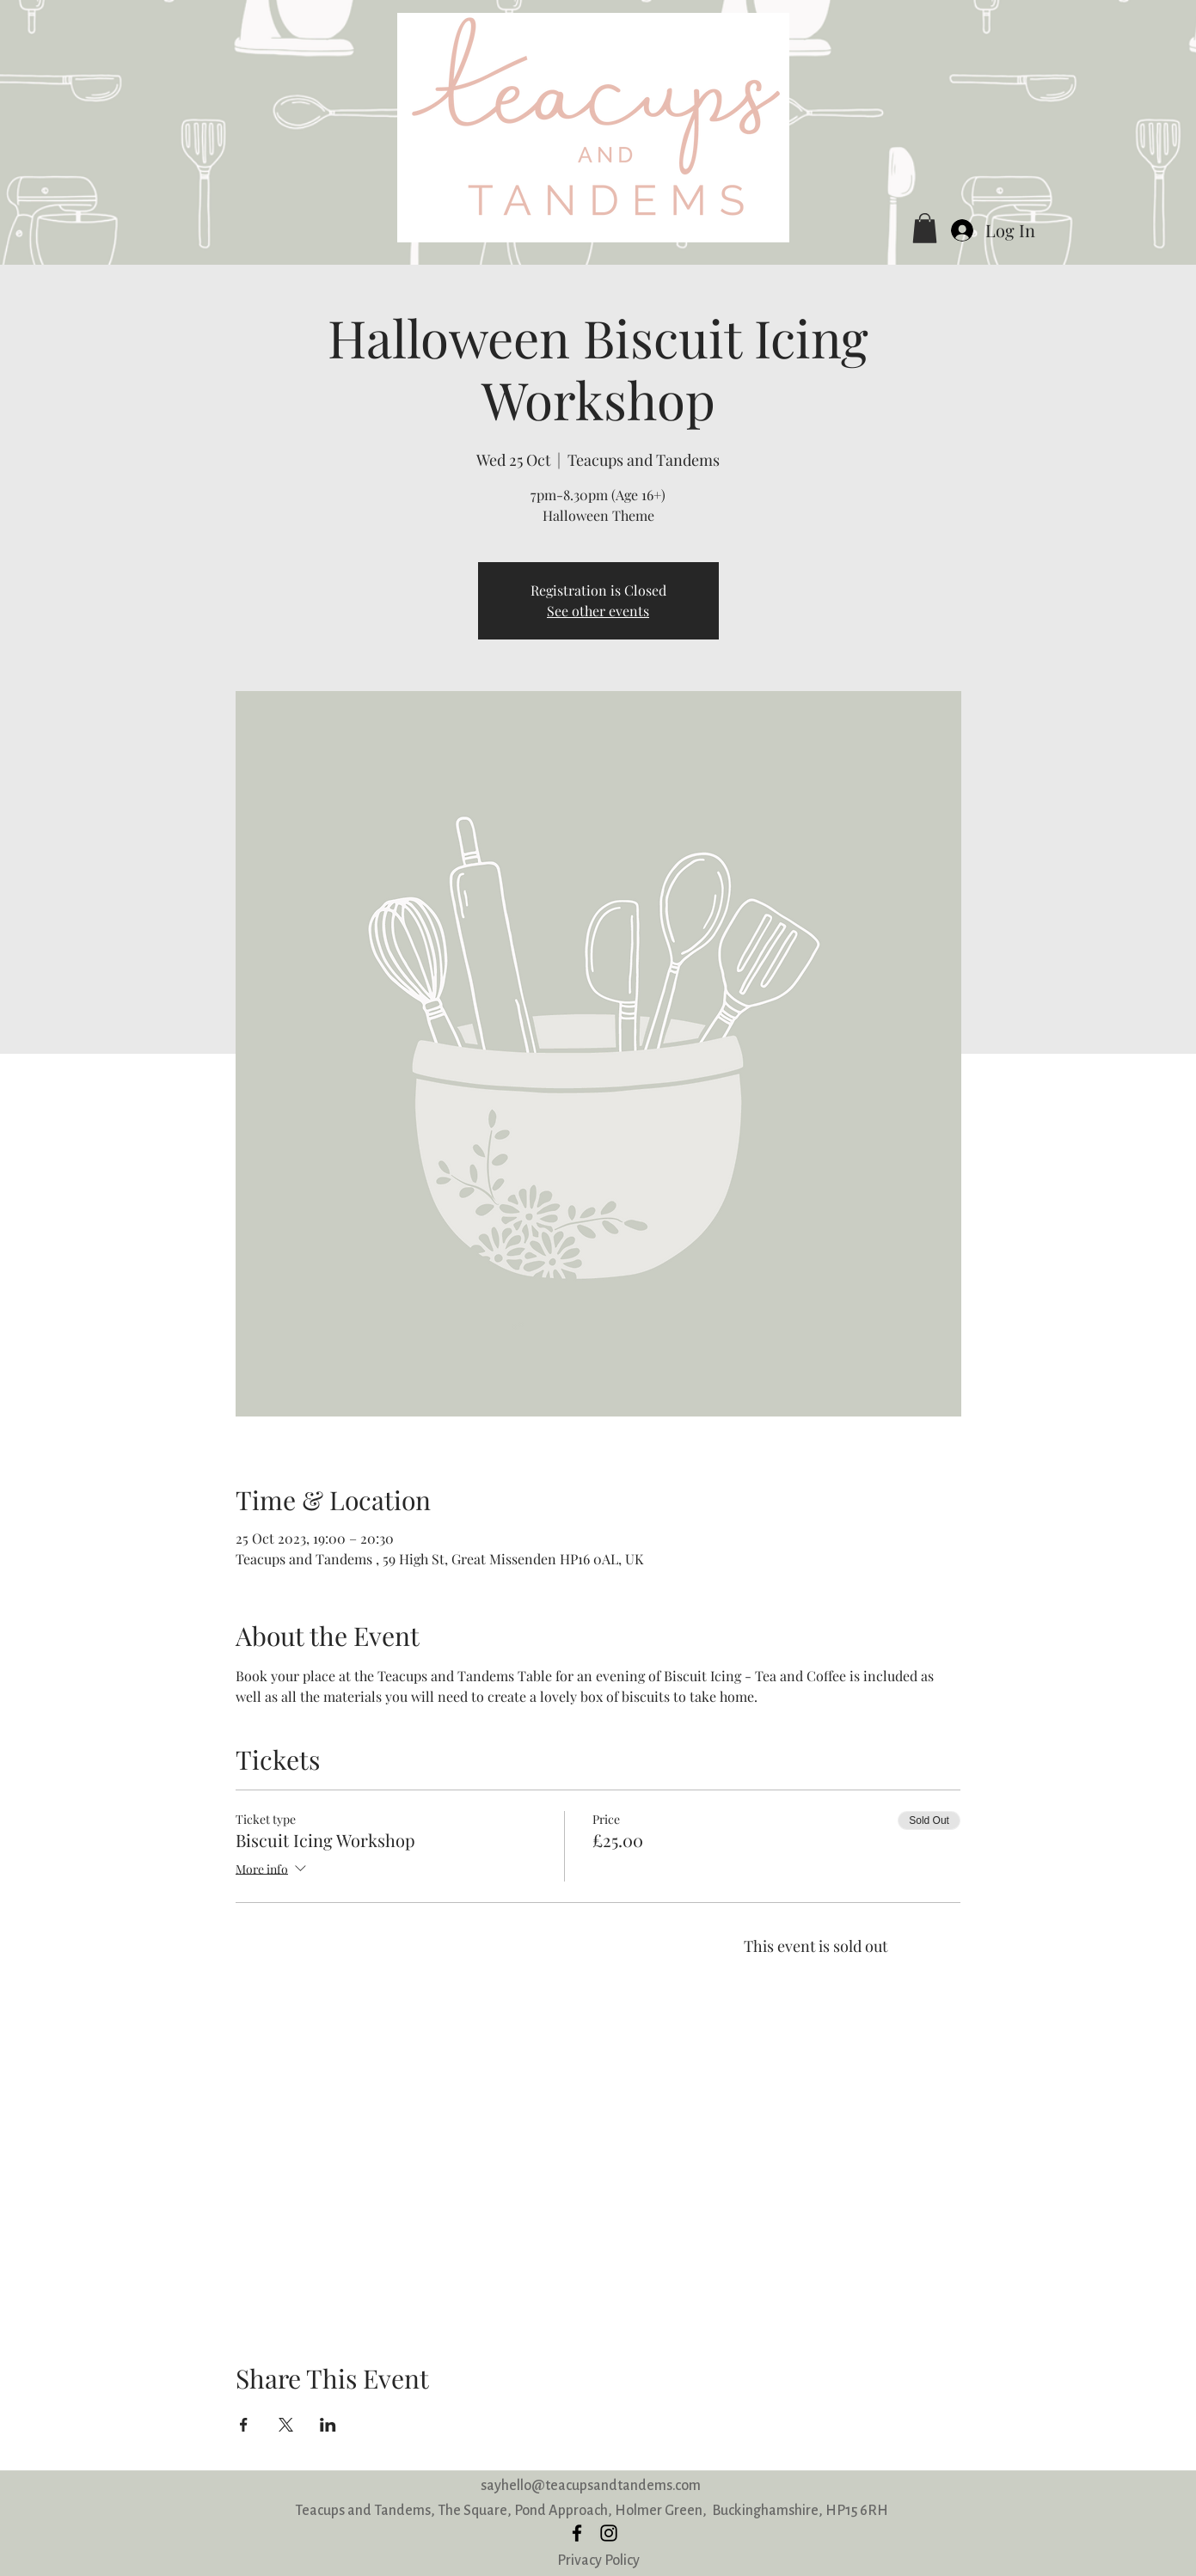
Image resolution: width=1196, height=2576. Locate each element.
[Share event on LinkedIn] (328, 2425)
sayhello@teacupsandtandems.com (591, 2485)
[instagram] (609, 2533)
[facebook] (577, 2533)
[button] (924, 228)
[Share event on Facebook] (244, 2425)
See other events (598, 611)
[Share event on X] (286, 2425)
